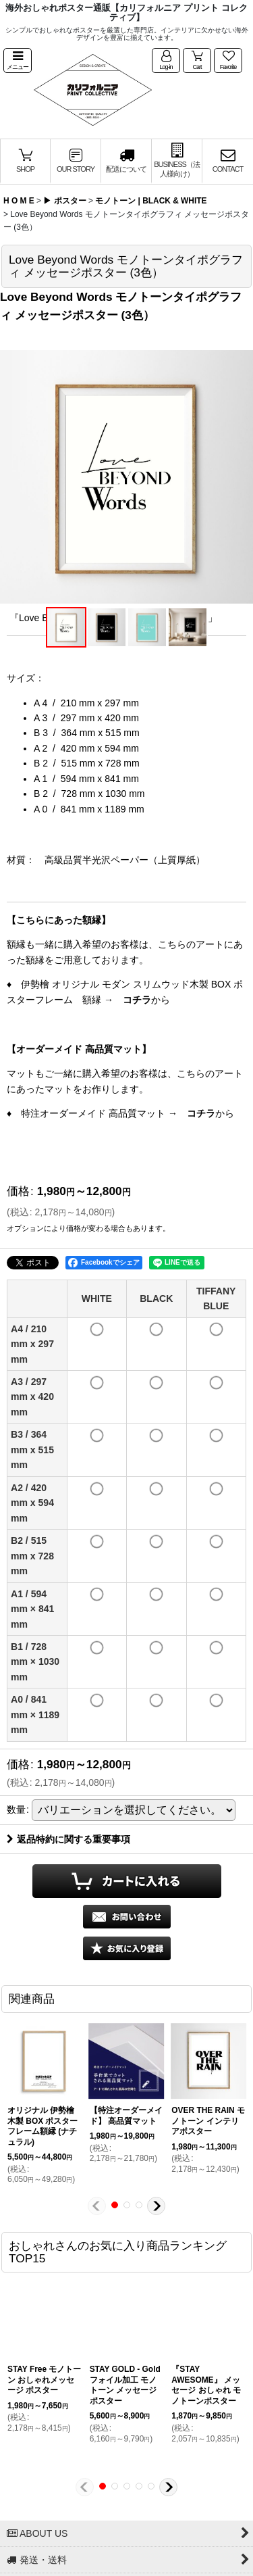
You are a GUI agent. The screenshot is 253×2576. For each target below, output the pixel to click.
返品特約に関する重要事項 (68, 1839)
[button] (17, 61)
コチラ (137, 999)
